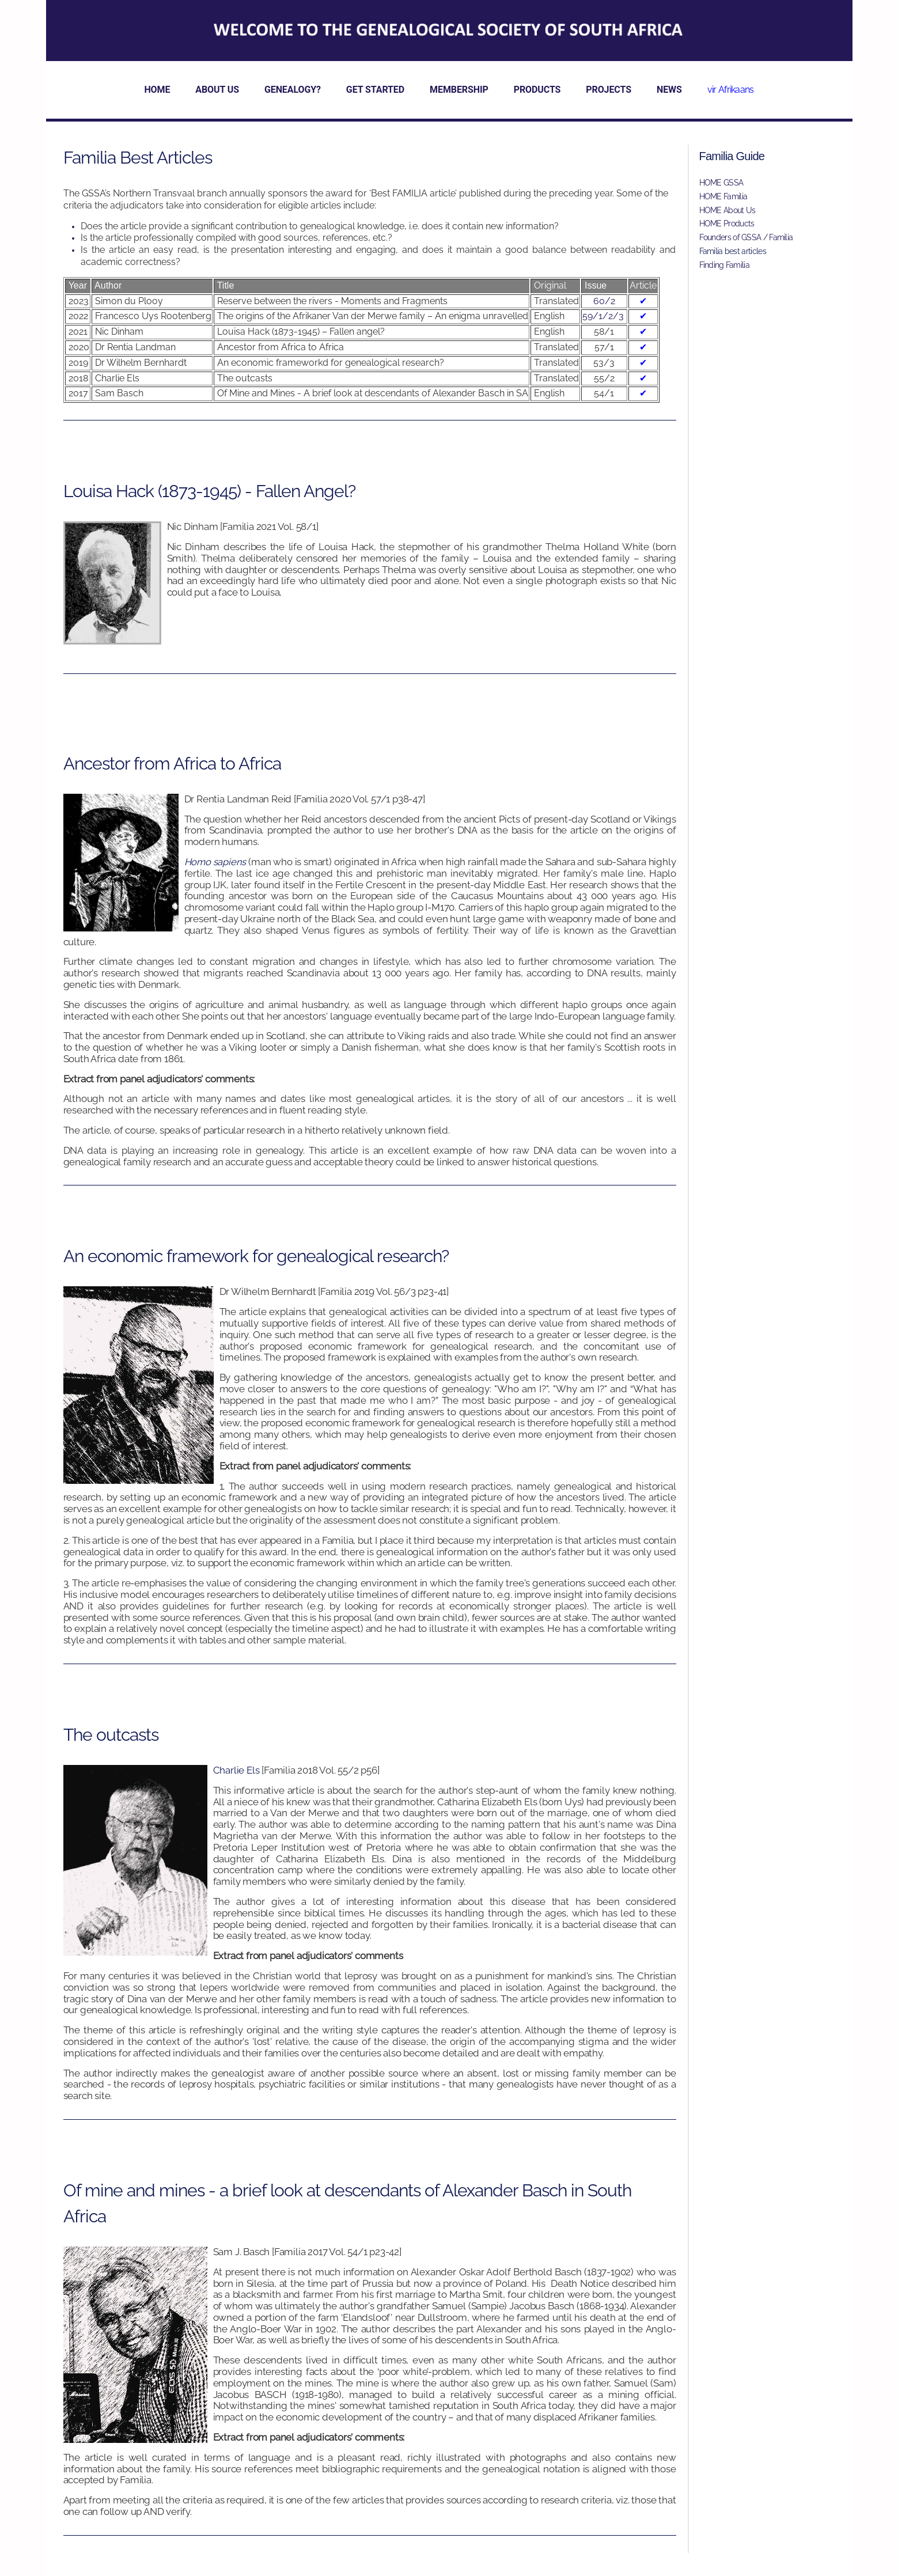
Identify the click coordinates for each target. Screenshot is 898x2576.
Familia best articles (732, 251)
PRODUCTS (537, 89)
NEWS (669, 89)
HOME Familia (723, 196)
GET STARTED (375, 89)
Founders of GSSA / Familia (746, 237)
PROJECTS (608, 89)
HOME (157, 89)
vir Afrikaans (730, 89)
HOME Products (727, 223)
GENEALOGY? (292, 89)
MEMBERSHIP (459, 89)
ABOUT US (217, 89)
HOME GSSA (721, 182)
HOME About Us (727, 210)
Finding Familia (724, 265)
